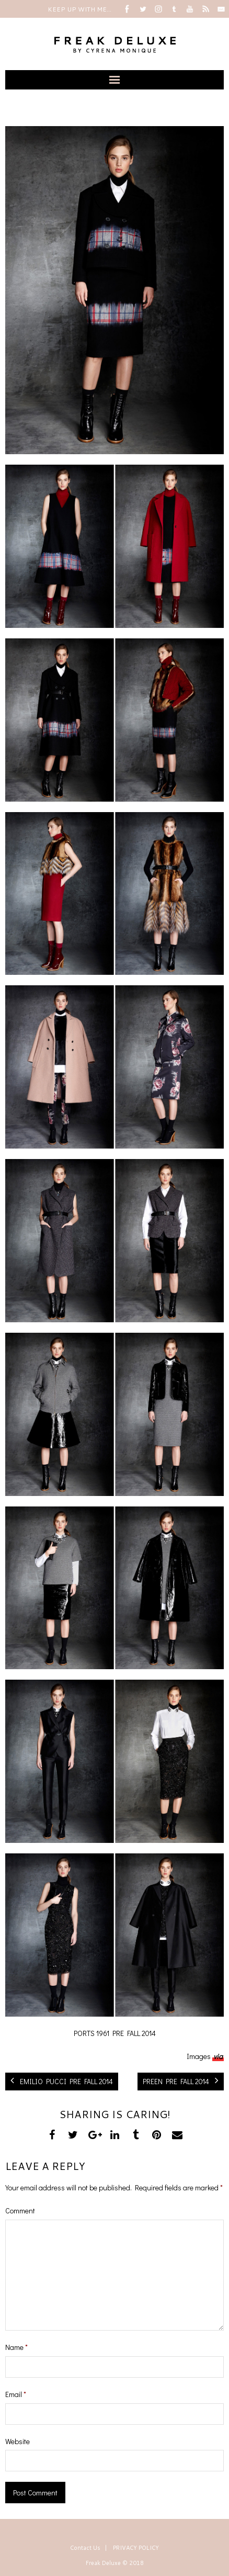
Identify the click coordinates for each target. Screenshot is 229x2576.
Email (15, 2394)
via (218, 2056)
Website (17, 2441)
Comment (20, 2210)
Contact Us (85, 2548)
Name (16, 2347)
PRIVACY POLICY (136, 2548)
